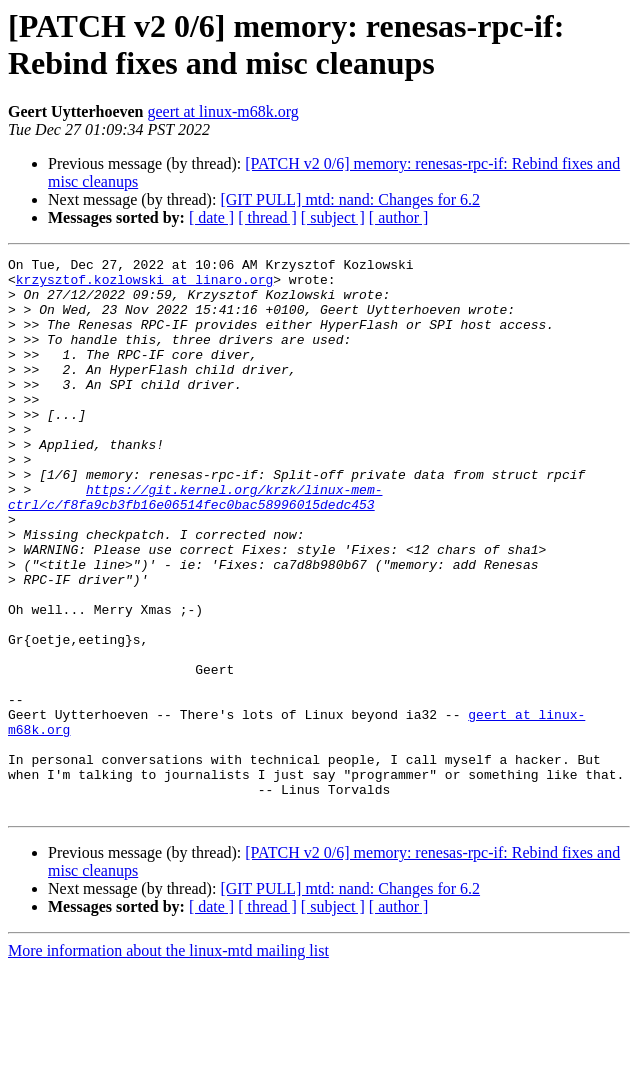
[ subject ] (333, 217)
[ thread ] (267, 217)
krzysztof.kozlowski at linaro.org (144, 285)
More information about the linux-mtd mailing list (168, 1061)
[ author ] (399, 217)
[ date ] (211, 217)
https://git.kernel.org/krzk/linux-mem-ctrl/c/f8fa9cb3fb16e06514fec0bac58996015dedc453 (195, 546)
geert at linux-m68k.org (223, 111)
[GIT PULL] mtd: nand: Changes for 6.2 (350, 199)
